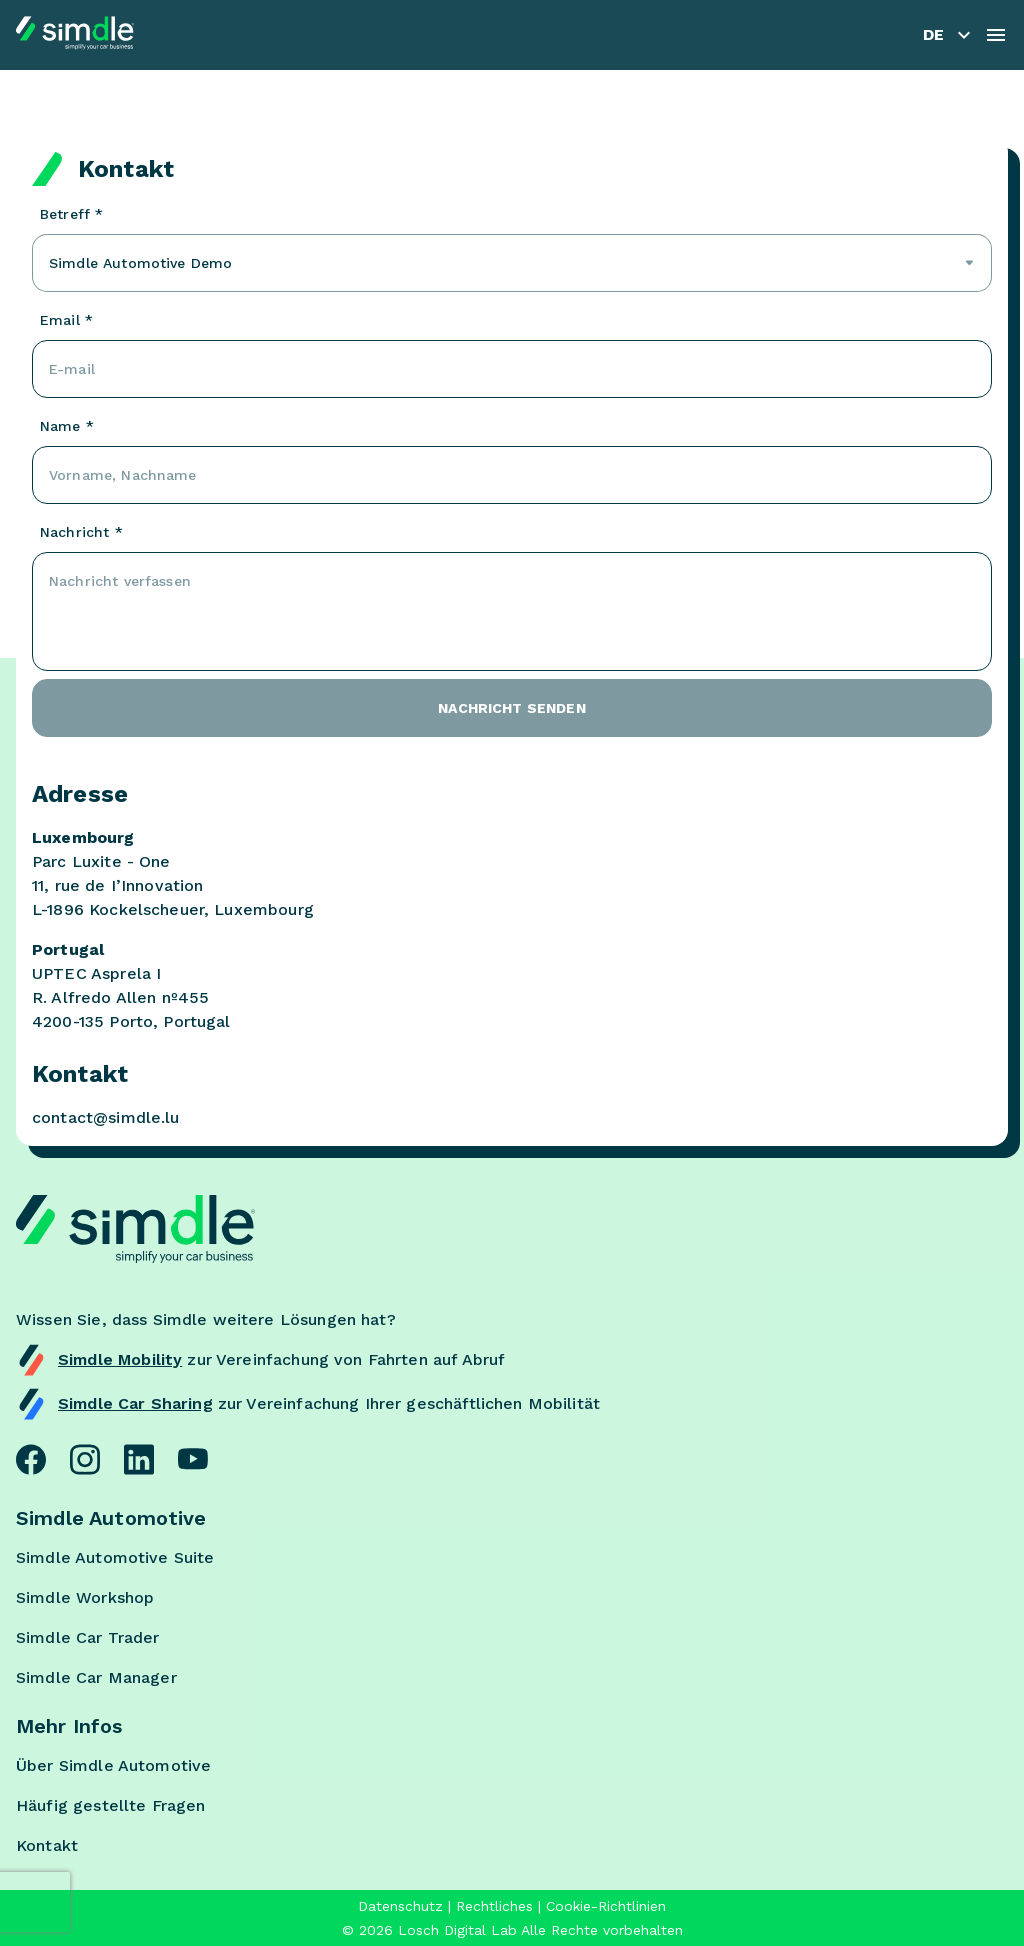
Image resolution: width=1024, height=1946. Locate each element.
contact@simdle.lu (106, 1117)
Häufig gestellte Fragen (110, 1805)
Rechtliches (494, 1906)
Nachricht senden (511, 708)
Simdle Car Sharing (135, 1403)
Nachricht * (81, 532)
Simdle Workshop (85, 1597)
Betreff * (71, 214)
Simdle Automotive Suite (115, 1557)
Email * (66, 320)
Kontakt (47, 1845)
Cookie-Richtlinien (606, 1906)
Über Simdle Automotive (113, 1765)
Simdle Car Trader (88, 1637)
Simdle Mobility (120, 1359)
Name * (67, 426)
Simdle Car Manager (96, 1677)
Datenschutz (400, 1906)
